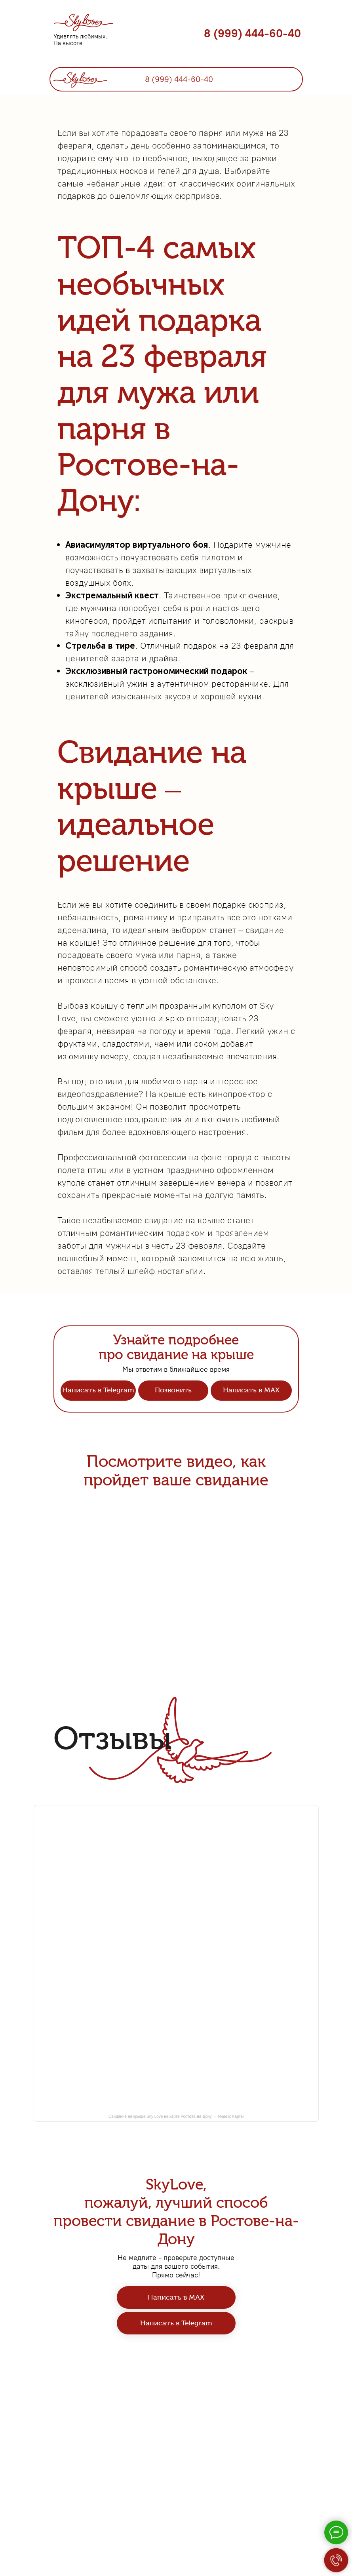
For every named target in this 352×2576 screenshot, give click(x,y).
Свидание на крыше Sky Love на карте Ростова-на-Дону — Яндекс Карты (176, 2247)
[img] (80, 78)
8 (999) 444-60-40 (252, 33)
